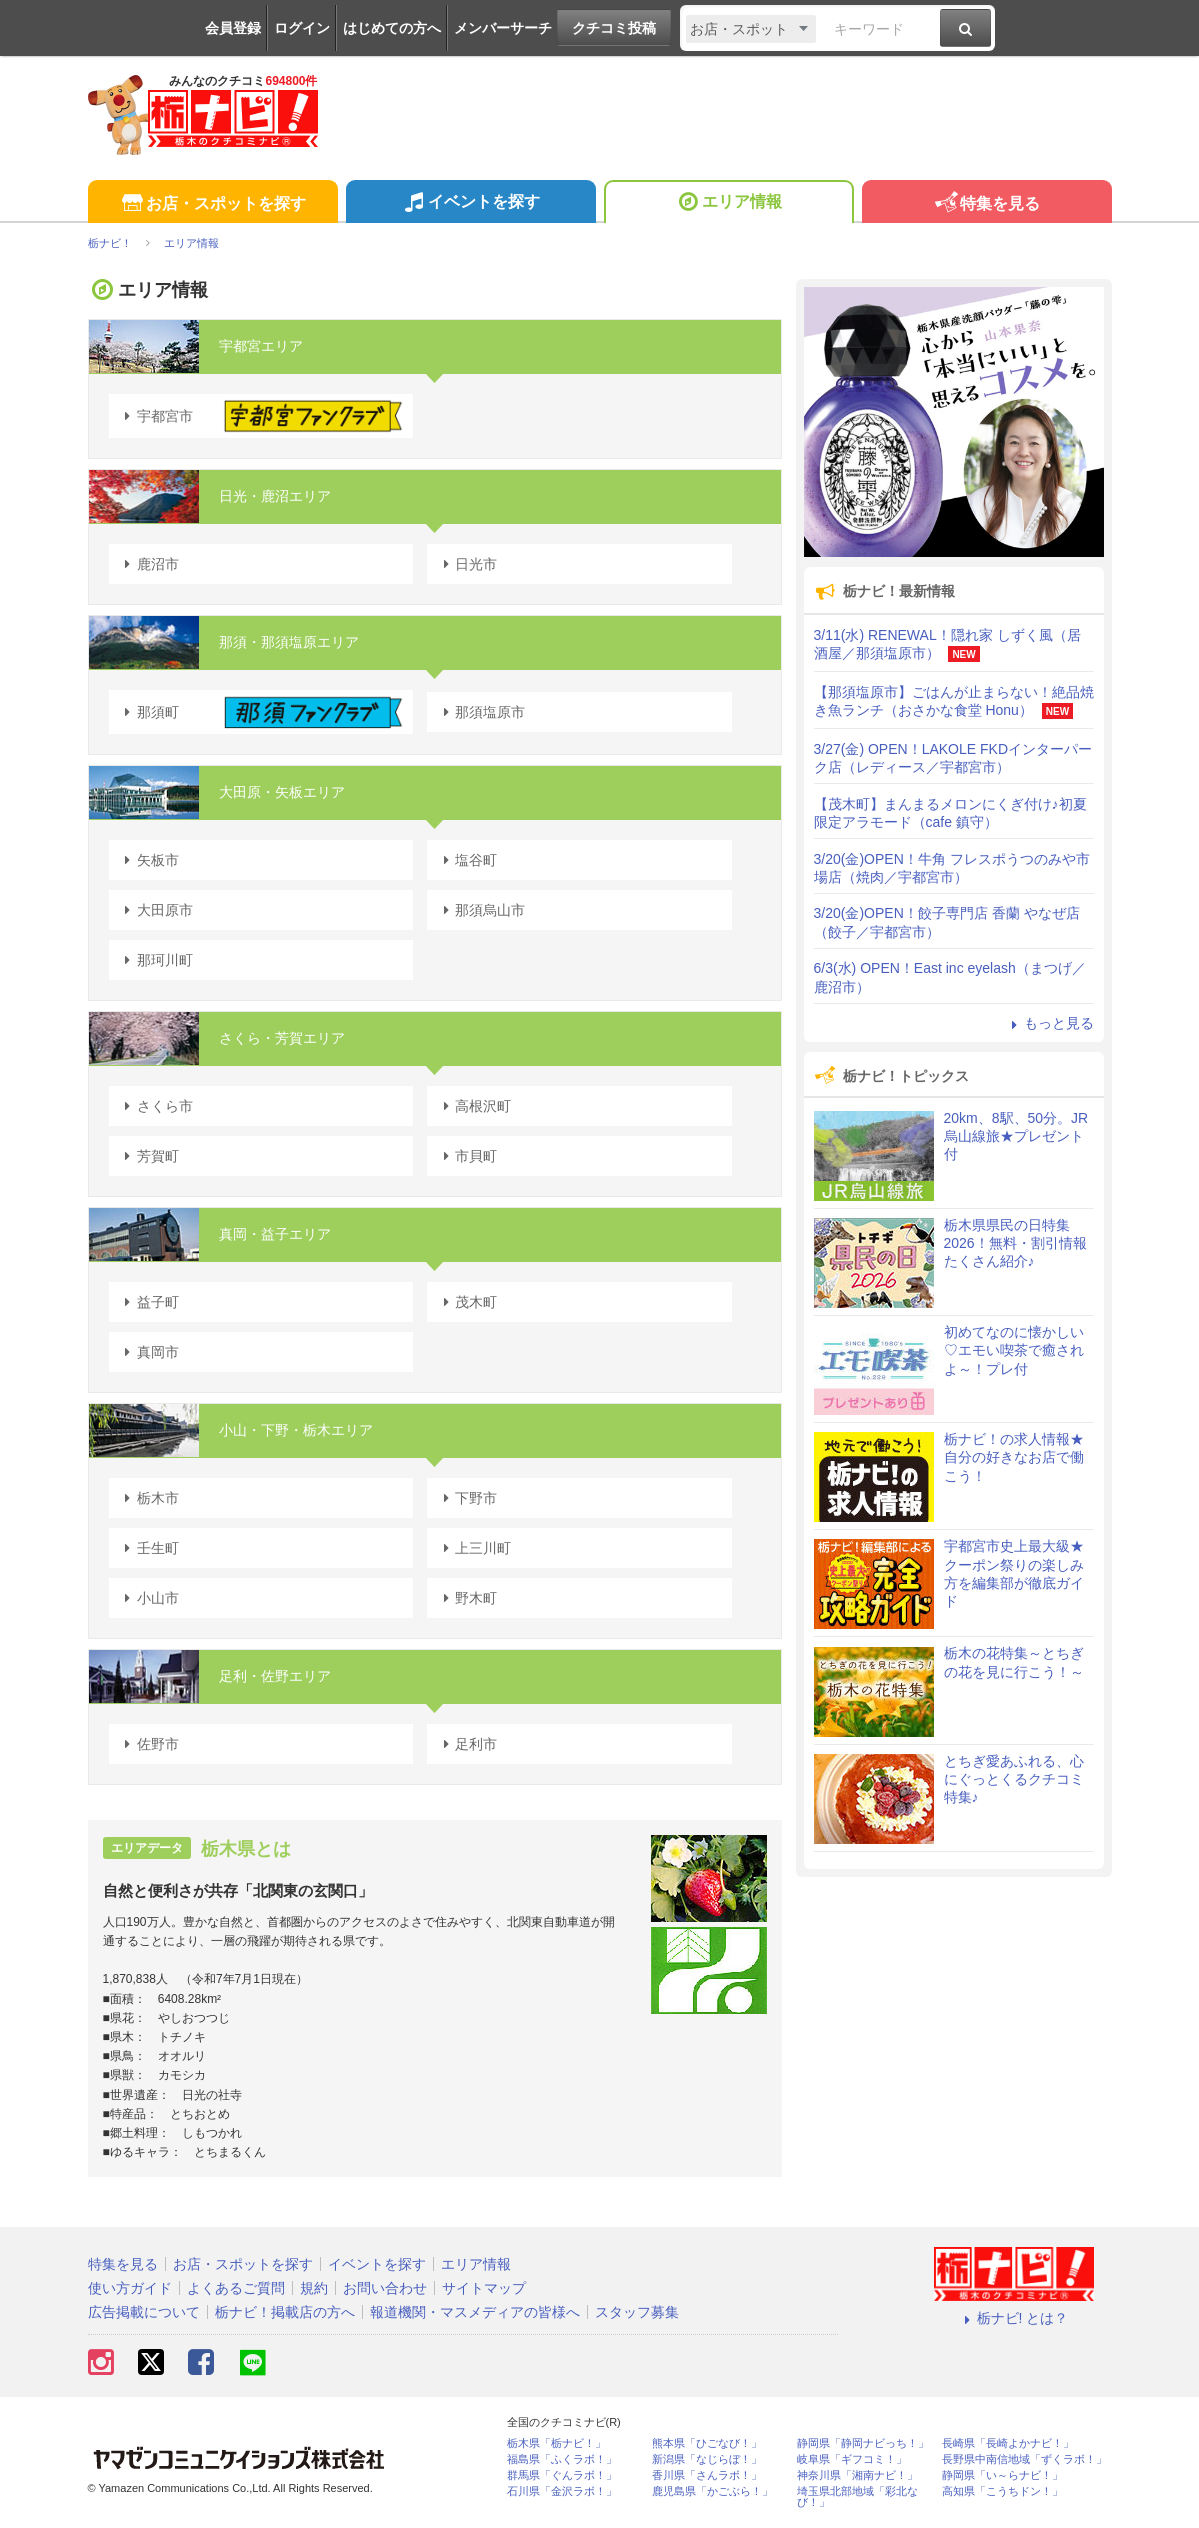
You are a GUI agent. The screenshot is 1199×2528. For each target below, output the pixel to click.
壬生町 (149, 1548)
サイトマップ (484, 2288)
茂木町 (467, 1302)
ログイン (302, 28)
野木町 (467, 1598)
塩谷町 (467, 860)
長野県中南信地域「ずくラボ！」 (1024, 2459)
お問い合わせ (385, 2288)
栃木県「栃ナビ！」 (556, 2443)
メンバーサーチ (503, 28)
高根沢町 (474, 1106)
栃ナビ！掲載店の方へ (285, 2312)
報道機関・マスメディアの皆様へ (475, 2312)
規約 (314, 2288)
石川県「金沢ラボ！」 (562, 2491)
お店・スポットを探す (212, 204)
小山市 (149, 1598)
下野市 (467, 1498)
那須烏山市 (481, 910)
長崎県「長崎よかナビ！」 (1008, 2443)
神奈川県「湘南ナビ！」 (857, 2475)
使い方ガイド (130, 2288)
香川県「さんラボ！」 (707, 2475)
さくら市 (156, 1106)
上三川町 (474, 1548)
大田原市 (156, 910)
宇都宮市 (261, 416)
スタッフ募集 (637, 2312)
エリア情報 (728, 204)
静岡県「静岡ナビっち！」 (863, 2443)
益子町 (149, 1302)
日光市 (467, 564)
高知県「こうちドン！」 (1002, 2491)
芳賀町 (149, 1156)
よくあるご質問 (236, 2288)
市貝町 (467, 1156)
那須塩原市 (481, 712)
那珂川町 (156, 960)
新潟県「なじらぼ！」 (707, 2459)
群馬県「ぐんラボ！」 (562, 2475)
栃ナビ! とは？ (1014, 2318)
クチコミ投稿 (614, 28)
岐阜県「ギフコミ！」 (852, 2459)
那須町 (261, 712)
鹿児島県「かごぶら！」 (712, 2491)
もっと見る (1050, 1023)
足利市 (467, 1744)
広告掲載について (144, 2312)
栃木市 (149, 1498)
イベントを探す (470, 204)
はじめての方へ (392, 28)
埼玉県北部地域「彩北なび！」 (857, 2497)
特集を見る (986, 204)
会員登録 (233, 28)
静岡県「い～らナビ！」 (1002, 2475)
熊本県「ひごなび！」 (707, 2443)
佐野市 (149, 1744)
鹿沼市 (149, 564)
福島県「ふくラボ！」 (562, 2459)
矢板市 (149, 860)
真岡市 (149, 1352)
